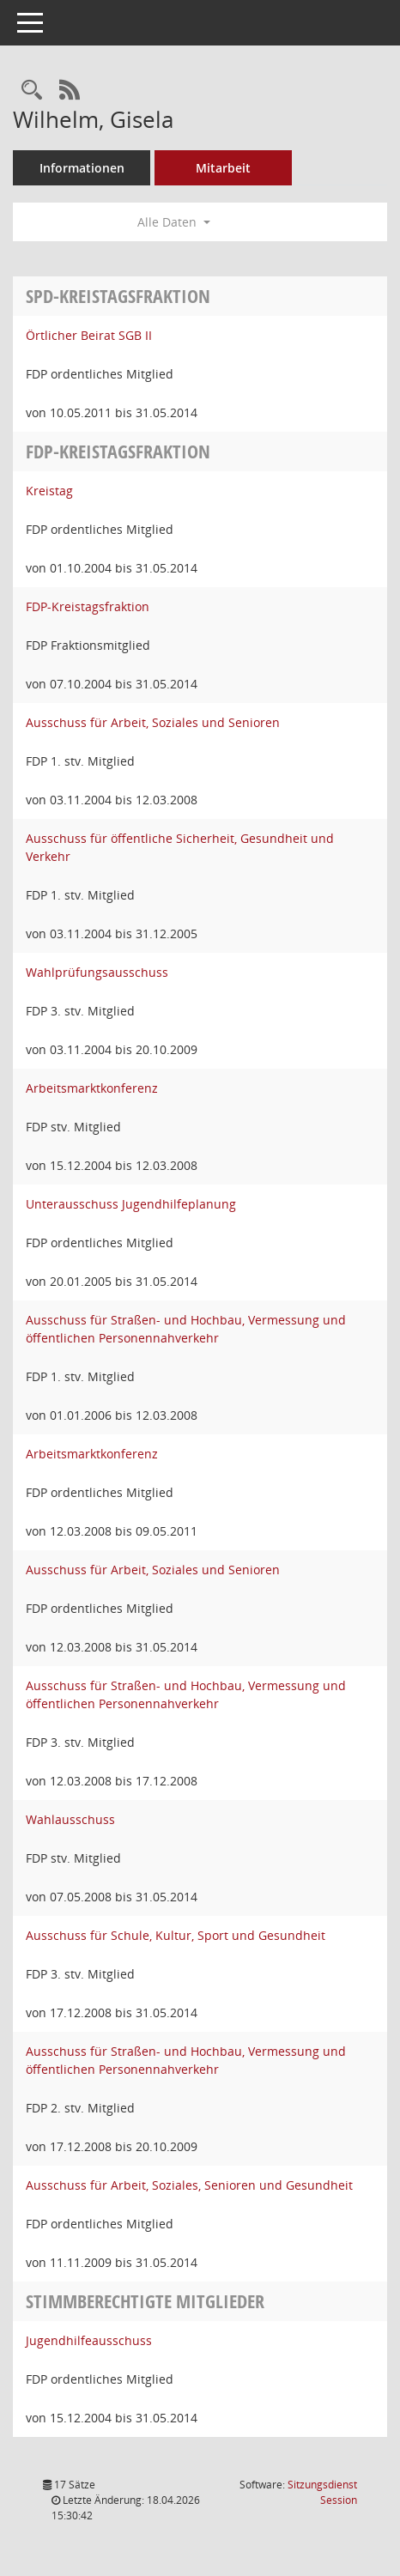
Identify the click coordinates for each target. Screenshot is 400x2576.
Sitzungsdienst (322, 2492)
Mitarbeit (223, 168)
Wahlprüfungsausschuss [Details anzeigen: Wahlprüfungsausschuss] (97, 972)
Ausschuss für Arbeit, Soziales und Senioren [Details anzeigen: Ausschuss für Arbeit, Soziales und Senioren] (153, 722)
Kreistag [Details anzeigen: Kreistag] (49, 490)
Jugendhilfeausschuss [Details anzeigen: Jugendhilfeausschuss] (89, 2340)
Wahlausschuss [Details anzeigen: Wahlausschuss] (70, 1819)
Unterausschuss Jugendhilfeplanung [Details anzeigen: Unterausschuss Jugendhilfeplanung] (131, 1204)
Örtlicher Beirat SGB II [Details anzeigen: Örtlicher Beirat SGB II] (89, 335)
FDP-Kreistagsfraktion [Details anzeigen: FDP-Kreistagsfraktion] (87, 606)
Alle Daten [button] (173, 222)
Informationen (81, 168)
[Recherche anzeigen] (32, 90)
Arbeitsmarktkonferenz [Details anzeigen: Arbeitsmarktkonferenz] (92, 1088)
